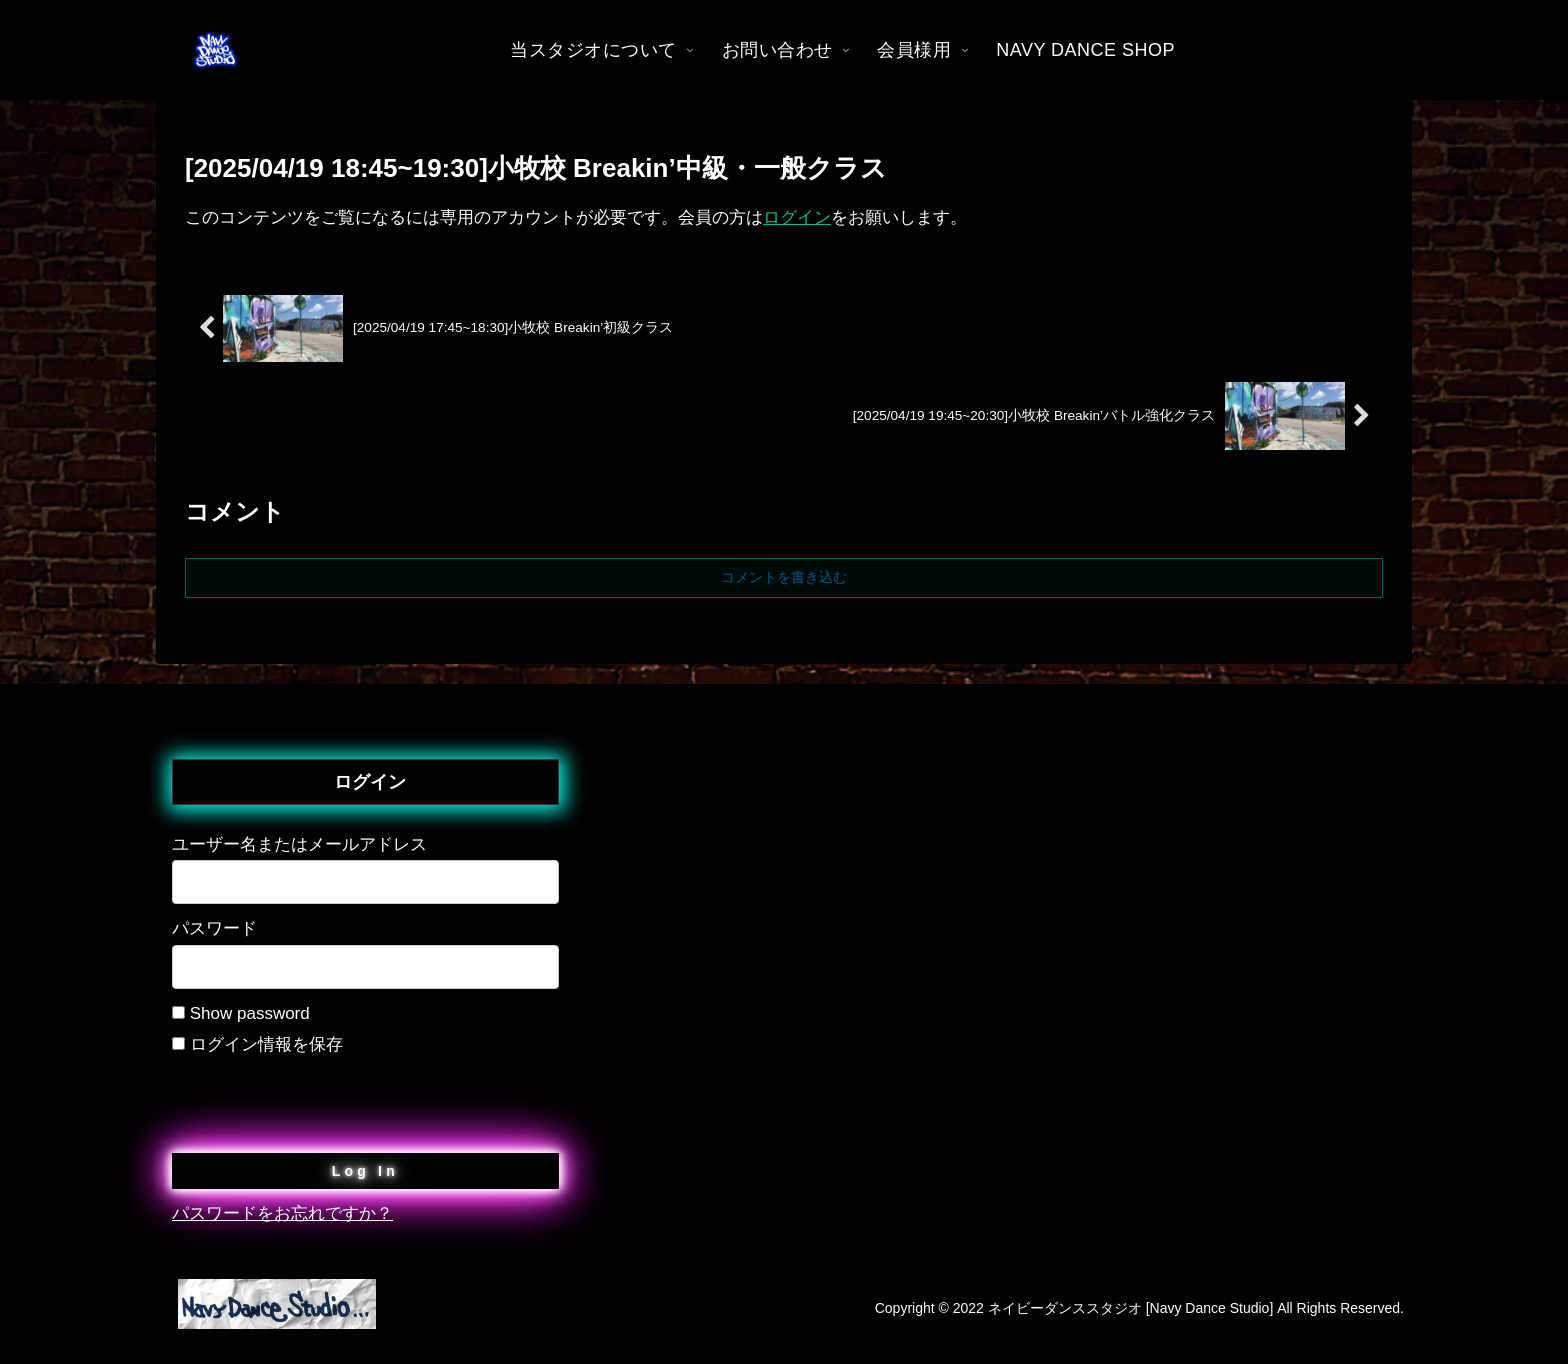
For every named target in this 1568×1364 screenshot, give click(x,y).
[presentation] (324, 1099)
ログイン (797, 217)
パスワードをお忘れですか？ (282, 1213)
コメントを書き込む (784, 577)
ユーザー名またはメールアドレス (299, 844)
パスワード (214, 928)
